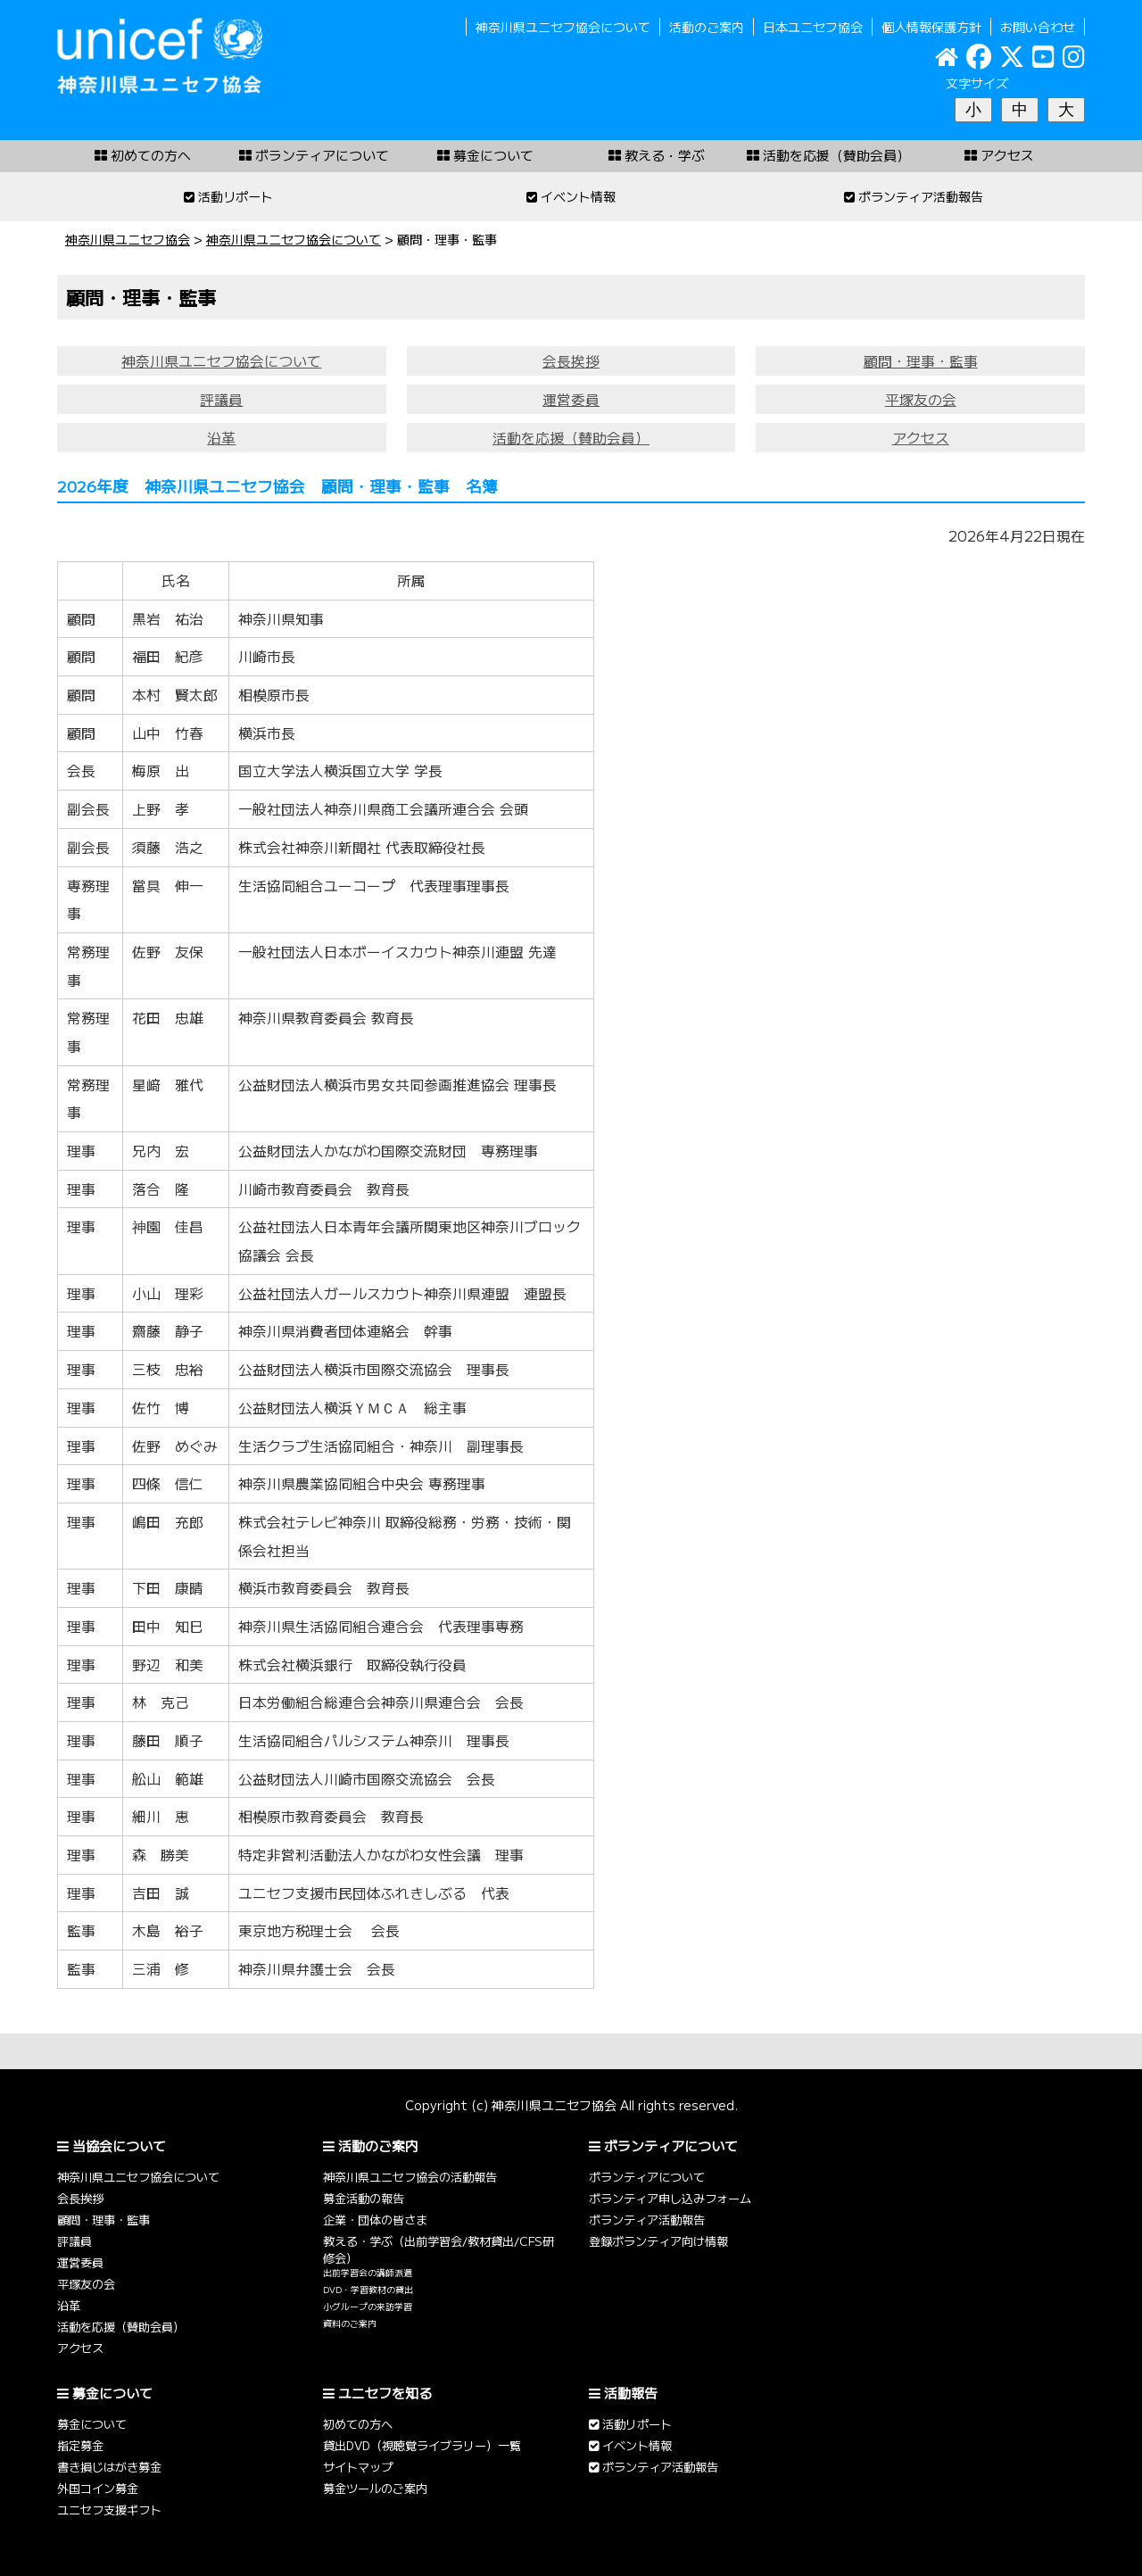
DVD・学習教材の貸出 (368, 2289)
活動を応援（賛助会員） (571, 437)
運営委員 (571, 399)
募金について (92, 2423)
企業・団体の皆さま (375, 2219)
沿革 (221, 437)
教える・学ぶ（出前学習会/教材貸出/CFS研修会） (438, 2249)
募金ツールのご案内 (375, 2488)
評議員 (221, 399)
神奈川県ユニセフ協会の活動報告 (410, 2176)
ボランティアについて (647, 2176)
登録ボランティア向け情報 (658, 2240)
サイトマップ (358, 2466)
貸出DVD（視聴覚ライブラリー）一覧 (422, 2445)
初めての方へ (358, 2423)
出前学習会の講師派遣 (367, 2272)
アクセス (920, 437)
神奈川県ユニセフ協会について (563, 27)
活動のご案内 (706, 27)
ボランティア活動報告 (647, 2219)
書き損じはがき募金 (109, 2466)
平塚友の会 (920, 399)
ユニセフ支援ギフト (109, 2509)
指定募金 (80, 2445)
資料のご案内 (350, 2323)
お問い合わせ (1037, 27)
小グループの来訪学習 (367, 2306)
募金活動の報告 (363, 2198)
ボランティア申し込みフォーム (670, 2198)
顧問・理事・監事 (921, 361)
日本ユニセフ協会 (813, 27)
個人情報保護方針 (931, 27)
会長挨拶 (571, 361)
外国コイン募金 (97, 2488)
